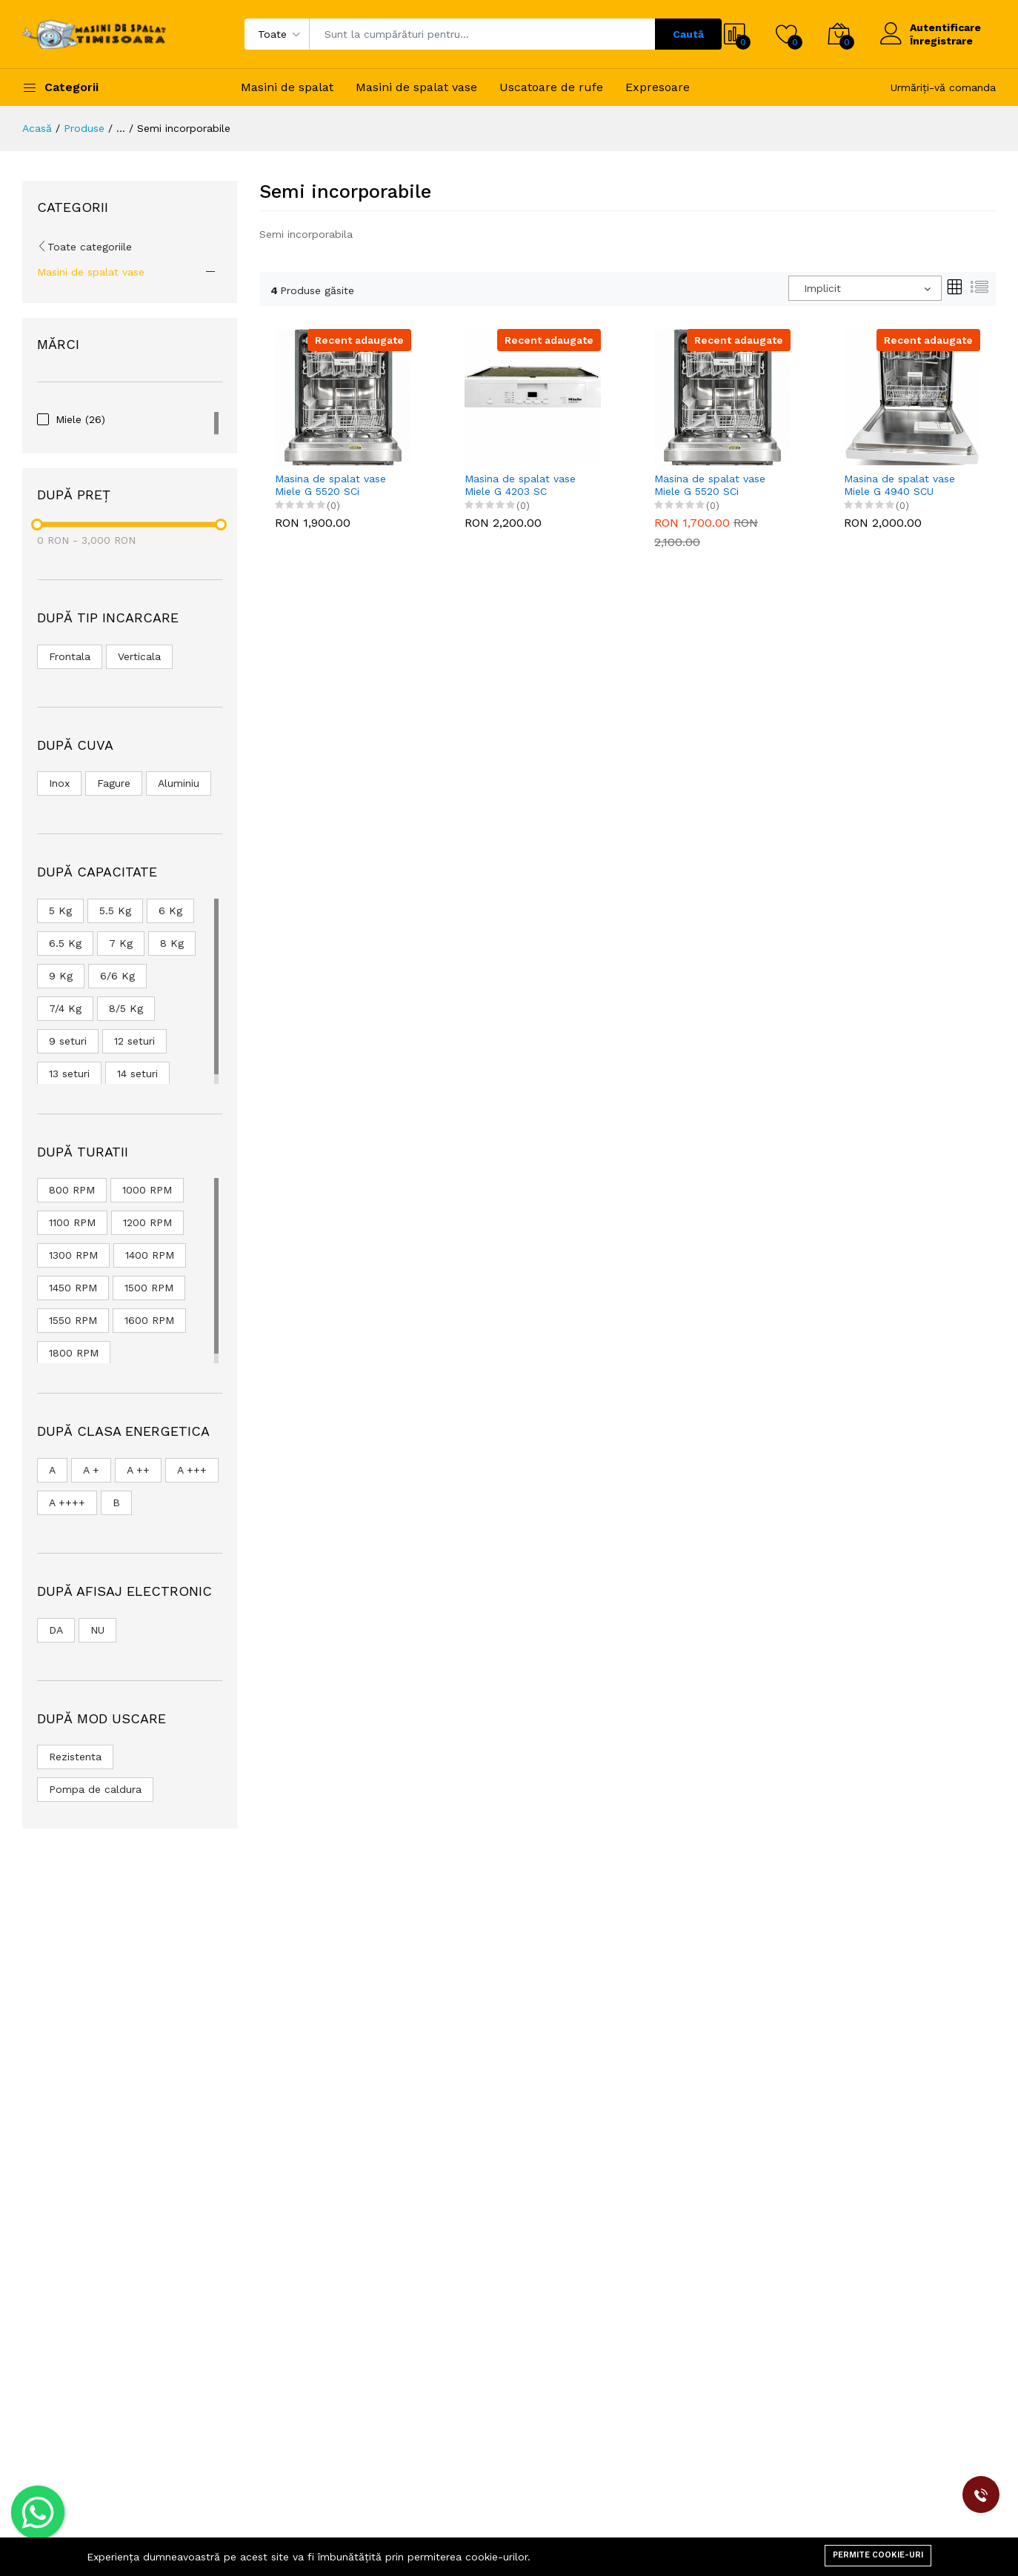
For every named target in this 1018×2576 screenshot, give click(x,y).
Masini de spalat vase (416, 87)
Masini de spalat (287, 87)
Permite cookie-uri (878, 2555)
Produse (84, 128)
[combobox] (865, 288)
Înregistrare (941, 41)
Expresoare (657, 87)
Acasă (37, 128)
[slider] (37, 524)
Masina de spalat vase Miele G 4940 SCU (899, 485)
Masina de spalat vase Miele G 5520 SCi (330, 485)
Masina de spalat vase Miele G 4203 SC (520, 485)
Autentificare (945, 27)
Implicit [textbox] (822, 288)
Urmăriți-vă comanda (943, 87)
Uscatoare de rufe (551, 87)
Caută (688, 34)
